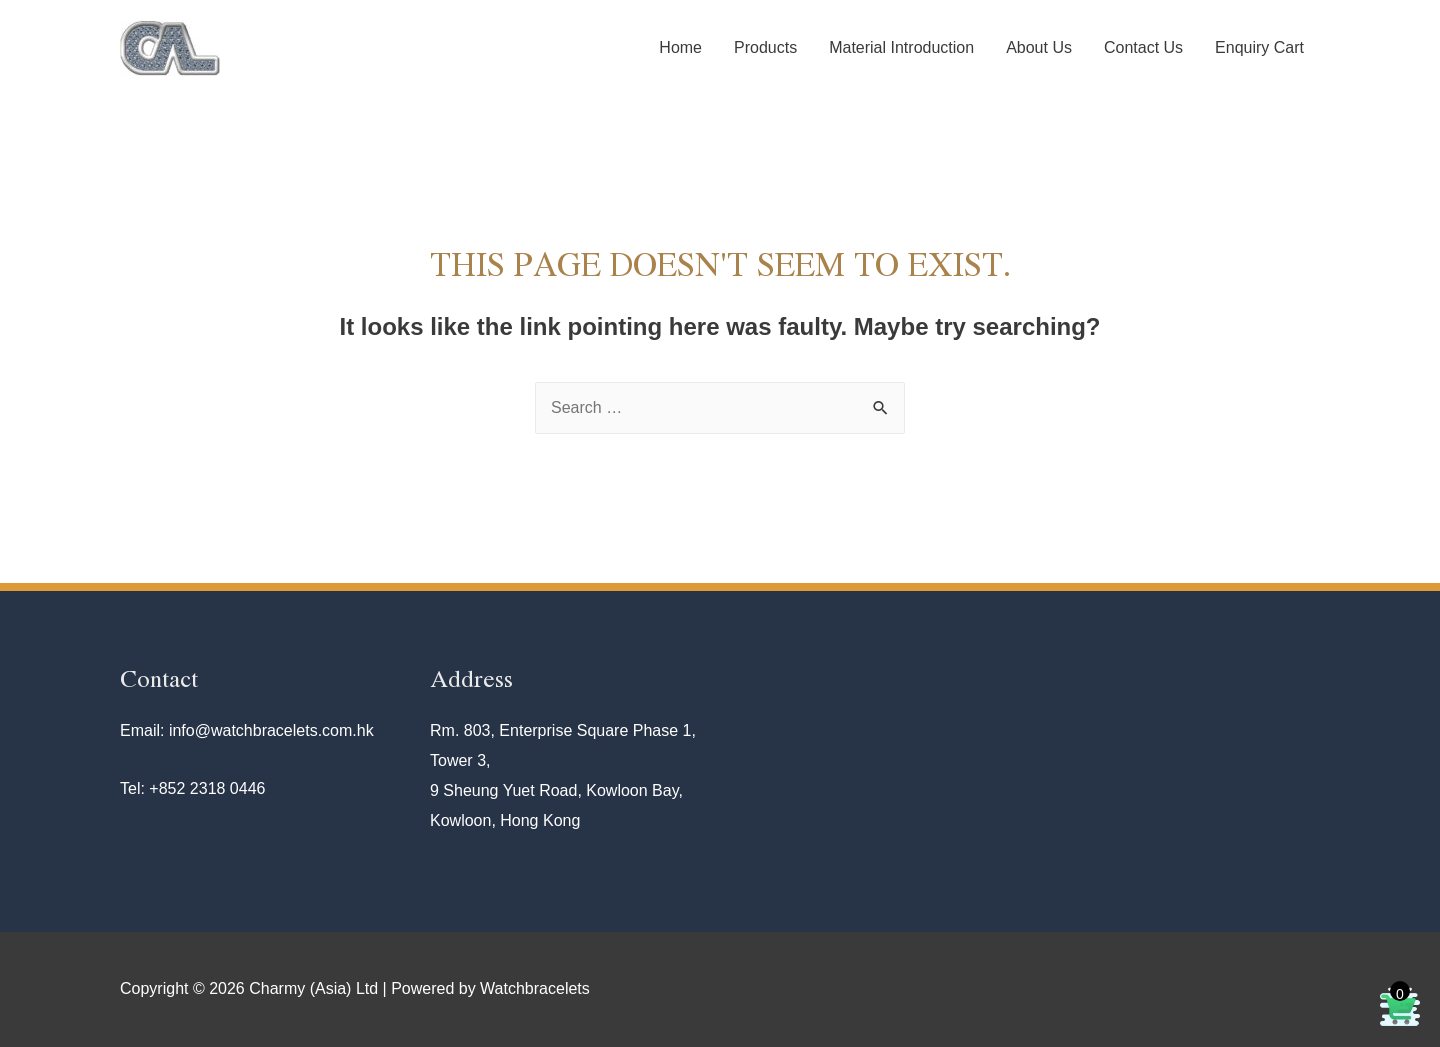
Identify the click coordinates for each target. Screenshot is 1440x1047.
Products (765, 47)
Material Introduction (901, 47)
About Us (1039, 47)
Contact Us (1143, 47)
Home (680, 47)
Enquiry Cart (1259, 47)
